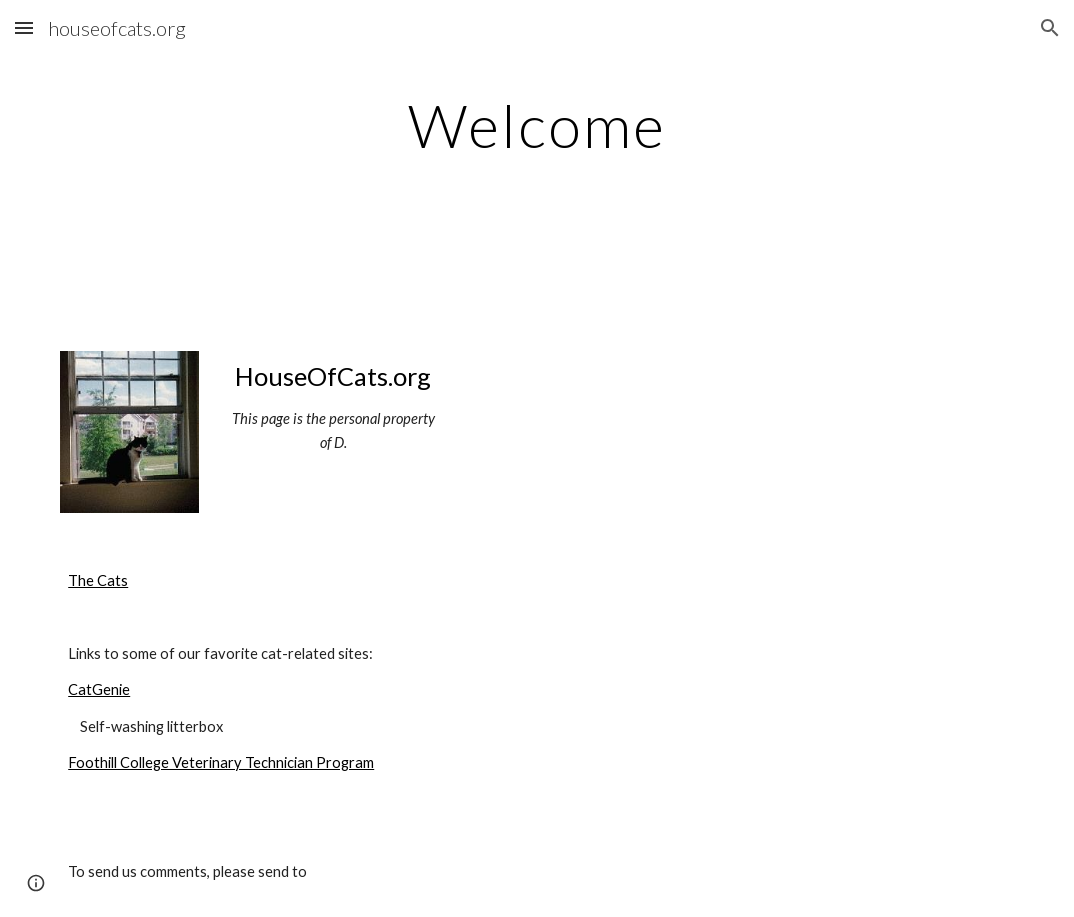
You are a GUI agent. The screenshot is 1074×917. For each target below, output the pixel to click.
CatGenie (99, 689)
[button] (24, 27)
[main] (537, 125)
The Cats (98, 580)
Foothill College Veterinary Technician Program (221, 762)
